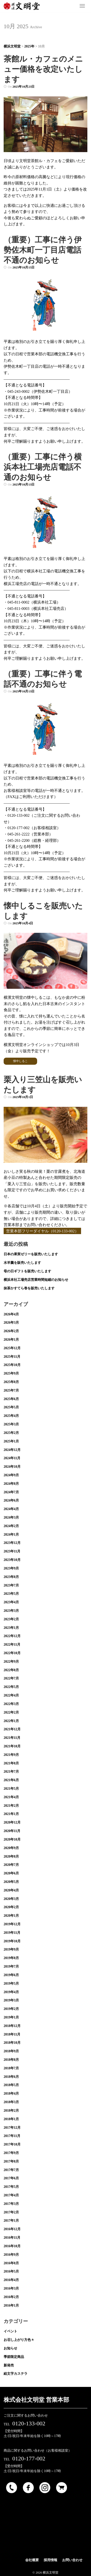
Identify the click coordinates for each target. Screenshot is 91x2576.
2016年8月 (11, 2263)
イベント (10, 2331)
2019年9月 (11, 1949)
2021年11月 (12, 1738)
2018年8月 (11, 2060)
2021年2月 (11, 1805)
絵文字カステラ (15, 2373)
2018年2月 (11, 2110)
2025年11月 (12, 1356)
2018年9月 (11, 2051)
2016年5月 (11, 2271)
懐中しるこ (20, 1061)
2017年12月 (12, 2127)
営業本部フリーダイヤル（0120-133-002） (42, 1231)
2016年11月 (12, 2237)
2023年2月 (11, 1619)
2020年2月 (11, 1907)
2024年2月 (11, 1526)
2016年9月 (11, 2254)
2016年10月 (12, 2246)
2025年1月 (11, 1441)
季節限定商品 (14, 2357)
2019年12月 (12, 1924)
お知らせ (10, 2348)
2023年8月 (11, 1577)
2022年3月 (11, 1704)
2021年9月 (11, 1755)
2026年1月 (11, 1339)
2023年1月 (11, 1628)
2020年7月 (11, 1865)
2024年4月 (11, 1509)
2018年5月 (11, 2085)
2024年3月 (11, 1517)
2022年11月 (12, 1644)
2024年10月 (12, 1466)
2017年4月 (11, 2195)
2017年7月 (11, 2170)
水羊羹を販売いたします (22, 1263)
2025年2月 (11, 1433)
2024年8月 (11, 1483)
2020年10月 (12, 1839)
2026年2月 (11, 1331)
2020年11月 (12, 1831)
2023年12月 (12, 1543)
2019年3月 (11, 2000)
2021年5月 (11, 1788)
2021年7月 (11, 1771)
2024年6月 (11, 1500)
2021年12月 (12, 1729)
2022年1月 (11, 1721)
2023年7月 (11, 1585)
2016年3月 (11, 2288)
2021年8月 (11, 1763)
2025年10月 (12, 1365)
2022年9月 (11, 1661)
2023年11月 (12, 1551)
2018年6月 (11, 2077)
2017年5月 (11, 2187)
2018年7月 (11, 2068)
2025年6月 (11, 1399)
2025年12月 (12, 1348)
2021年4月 (11, 1797)
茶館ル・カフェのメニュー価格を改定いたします (43, 69)
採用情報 (50, 2560)
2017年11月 (12, 2136)
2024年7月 (11, 1492)
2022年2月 (11, 1712)
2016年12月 (12, 2229)
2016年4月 (11, 2280)
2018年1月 (11, 2119)
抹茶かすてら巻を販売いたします (29, 1288)
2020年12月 (12, 1822)
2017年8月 (11, 2161)
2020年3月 (11, 1899)
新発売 (9, 2365)
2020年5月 (11, 1882)
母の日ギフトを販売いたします (27, 1271)
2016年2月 (11, 2297)
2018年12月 (12, 2026)
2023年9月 (11, 1568)
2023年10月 (12, 1560)
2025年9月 (11, 1373)
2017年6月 (11, 2178)
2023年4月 (11, 1602)
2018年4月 (11, 2093)
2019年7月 (11, 1966)
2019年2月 (11, 2009)
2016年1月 (11, 2305)
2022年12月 (12, 1636)
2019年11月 (12, 1932)
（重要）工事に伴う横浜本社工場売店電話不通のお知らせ (43, 467)
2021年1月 (11, 1814)
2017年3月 (11, 2204)
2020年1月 (11, 1915)
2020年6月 (11, 1873)
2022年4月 (11, 1695)
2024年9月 (11, 1475)
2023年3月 (11, 1611)
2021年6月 (11, 1780)
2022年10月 (12, 1653)
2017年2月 (11, 2212)
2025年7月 (11, 1390)
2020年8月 (11, 1856)
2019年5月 (11, 1983)
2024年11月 (12, 1458)
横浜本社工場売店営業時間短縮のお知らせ (36, 1280)
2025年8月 (11, 1382)
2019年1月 (11, 2017)
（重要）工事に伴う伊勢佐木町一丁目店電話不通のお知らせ (43, 250)
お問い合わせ (72, 2560)
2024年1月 (11, 1534)
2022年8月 (11, 1670)
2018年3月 (11, 2102)
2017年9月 (11, 2153)
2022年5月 (11, 1687)
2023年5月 (11, 1593)
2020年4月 (11, 1890)
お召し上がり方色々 (19, 2340)
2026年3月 (11, 1322)
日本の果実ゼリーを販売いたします (31, 1254)
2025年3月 (11, 1424)
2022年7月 (11, 1678)
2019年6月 (11, 1975)
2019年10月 (12, 1941)
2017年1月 (11, 2220)
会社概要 (32, 2560)
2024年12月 (12, 1450)
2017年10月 (12, 2144)
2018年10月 (12, 2042)
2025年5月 (11, 1407)
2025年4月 (11, 1416)
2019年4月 (11, 1992)
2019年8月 (11, 1958)
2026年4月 (11, 1314)
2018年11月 (12, 2034)
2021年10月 (12, 1746)
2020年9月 (11, 1848)
